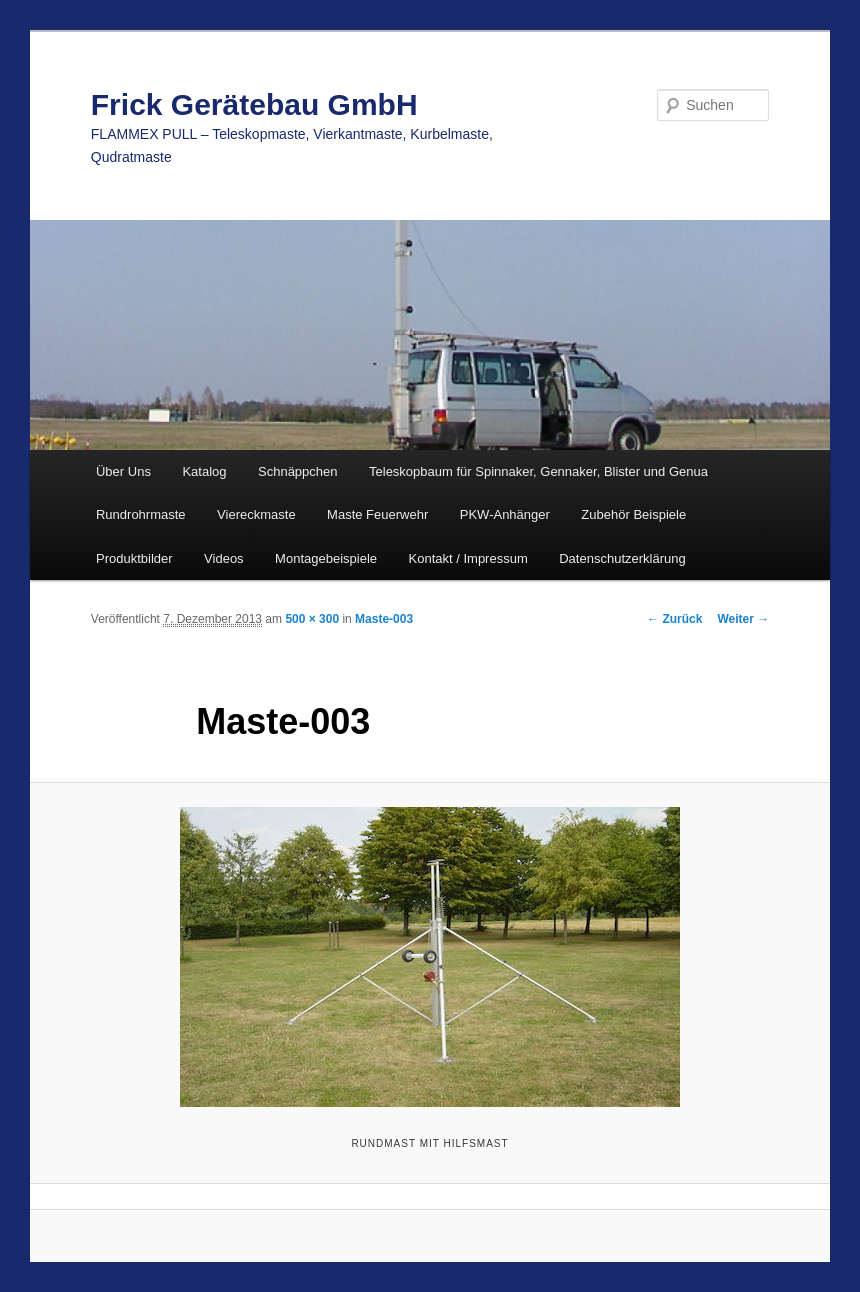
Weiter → (743, 619)
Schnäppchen (298, 471)
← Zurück (674, 619)
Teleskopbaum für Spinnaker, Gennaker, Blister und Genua (538, 471)
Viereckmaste (256, 514)
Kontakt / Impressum (468, 558)
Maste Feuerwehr (377, 514)
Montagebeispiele (326, 558)
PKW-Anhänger (505, 514)
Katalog (204, 471)
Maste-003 (384, 619)
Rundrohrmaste (141, 514)
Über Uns (123, 471)
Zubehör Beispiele (633, 514)
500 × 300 (312, 619)
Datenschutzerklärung (622, 558)
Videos (224, 558)
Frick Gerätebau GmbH (254, 104)
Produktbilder (134, 558)
